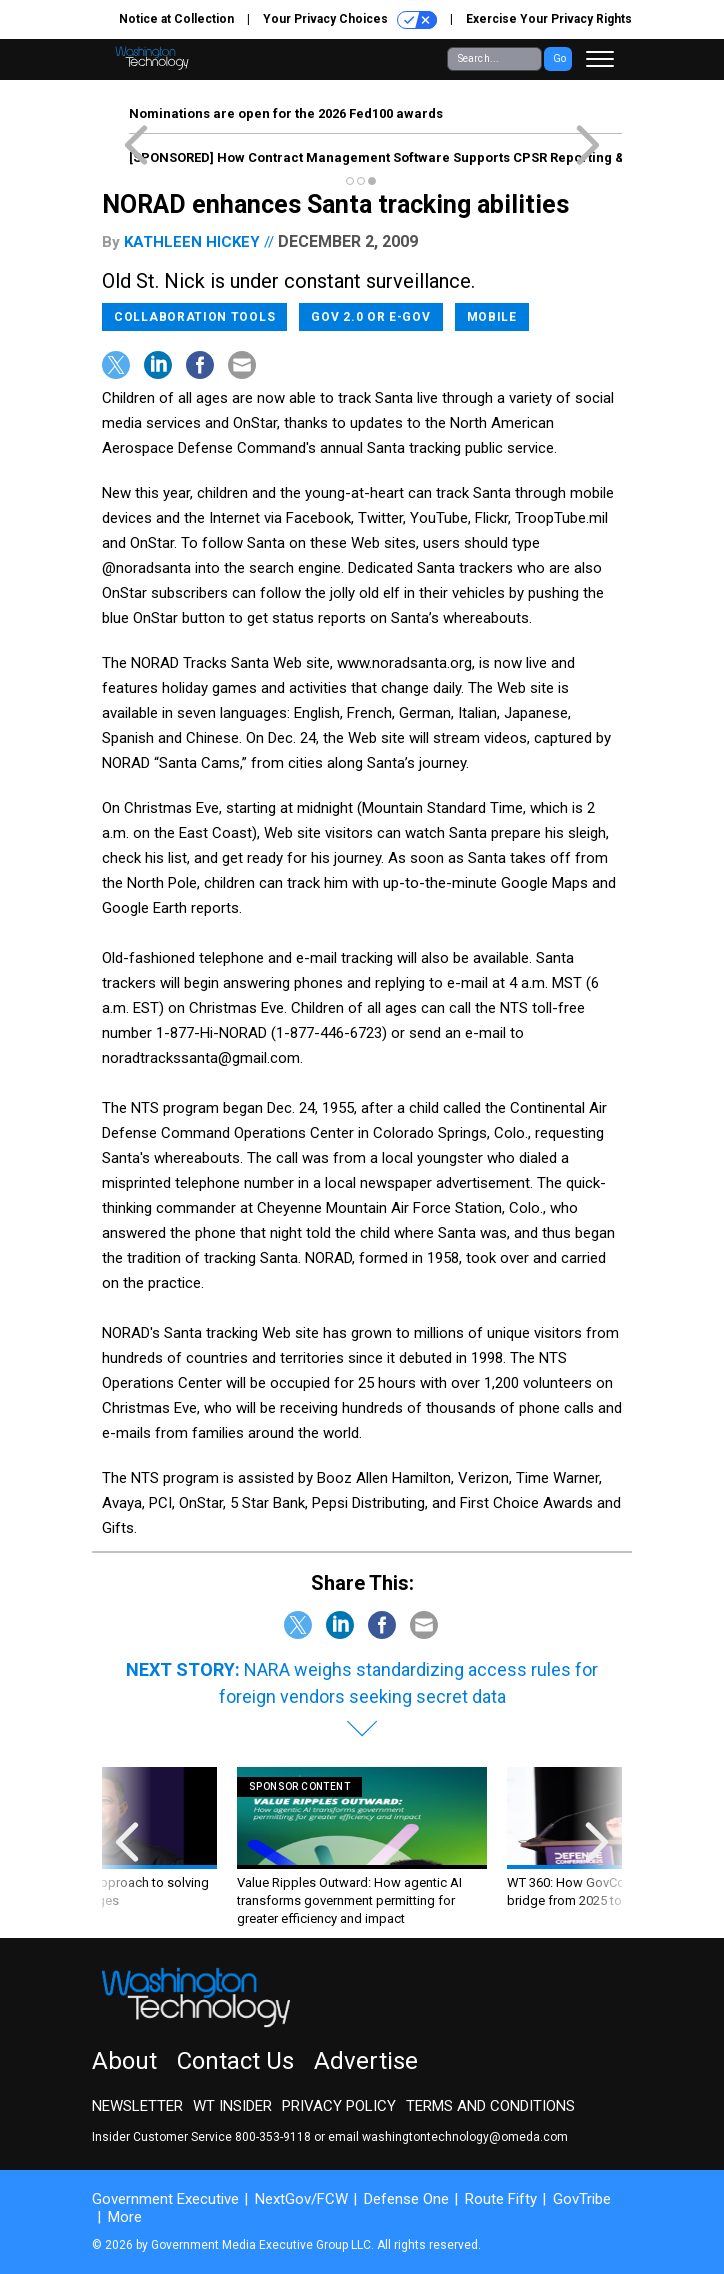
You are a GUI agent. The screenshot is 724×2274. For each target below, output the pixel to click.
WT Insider (232, 2106)
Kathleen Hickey (192, 242)
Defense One (406, 2199)
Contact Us (235, 2061)
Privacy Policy (339, 2106)
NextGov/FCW (301, 2199)
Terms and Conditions (490, 2106)
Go (559, 58)
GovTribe (582, 2199)
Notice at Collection (176, 19)
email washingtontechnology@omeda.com (448, 2137)
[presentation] (127, 1847)
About (124, 2061)
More (125, 2217)
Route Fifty (501, 2199)
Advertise (366, 2061)
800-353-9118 (273, 2137)
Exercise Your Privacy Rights (549, 19)
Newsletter (137, 2106)
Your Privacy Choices (350, 20)
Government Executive (165, 2199)
